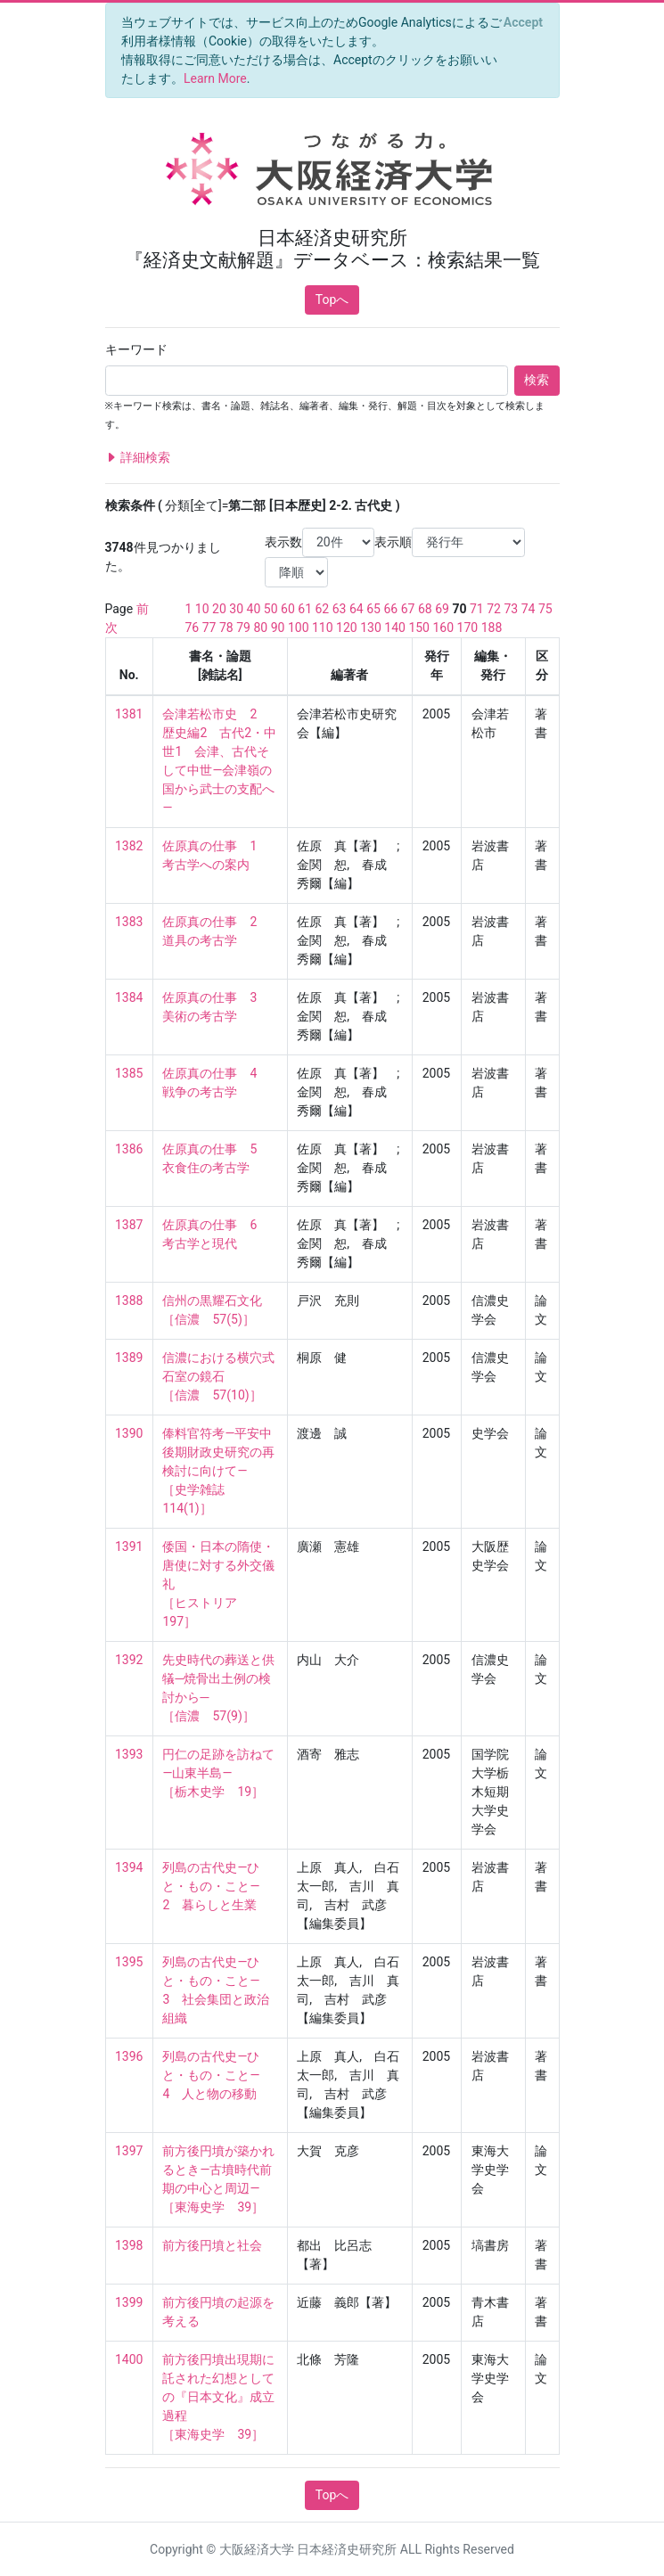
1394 (129, 1867)
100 (298, 627)
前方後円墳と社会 (212, 2245)
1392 (129, 1660)
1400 (129, 2359)
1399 (129, 2302)
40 (254, 609)
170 (468, 627)
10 (202, 609)
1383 (129, 922)
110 (322, 627)
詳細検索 (137, 457)
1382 (129, 846)
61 (305, 609)
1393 (129, 1754)
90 (278, 627)
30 (236, 609)
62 (323, 609)
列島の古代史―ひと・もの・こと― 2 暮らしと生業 (217, 1886)
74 (528, 609)
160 (443, 627)
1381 (129, 714)
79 (243, 627)
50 (271, 609)
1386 (129, 1149)
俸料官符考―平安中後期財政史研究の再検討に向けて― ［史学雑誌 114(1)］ (218, 1470)
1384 (129, 997)
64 (356, 609)
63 (339, 609)
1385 (129, 1073)
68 (425, 609)
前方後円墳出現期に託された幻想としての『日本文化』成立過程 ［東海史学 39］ (218, 2396)
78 (226, 627)
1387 (129, 1225)
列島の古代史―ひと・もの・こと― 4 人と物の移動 (217, 2075)
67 (408, 609)
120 (346, 627)
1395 (129, 1962)
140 (395, 627)
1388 (129, 1300)
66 (390, 609)
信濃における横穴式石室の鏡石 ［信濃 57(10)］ (218, 1376)
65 (373, 609)
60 (288, 609)
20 (219, 609)
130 (370, 627)
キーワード (136, 349)
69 (442, 609)
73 (511, 609)
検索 (536, 380)
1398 (129, 2245)
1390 (129, 1433)
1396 (129, 2056)
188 (492, 627)
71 (477, 609)
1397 (129, 2151)
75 (545, 609)
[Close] (523, 22)
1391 (129, 1546)
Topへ (332, 299)
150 (419, 627)
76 (192, 627)
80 (260, 627)
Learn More (215, 78)
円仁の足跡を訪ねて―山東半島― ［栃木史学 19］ (218, 1773)
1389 (129, 1357)
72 (494, 609)
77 (209, 627)
